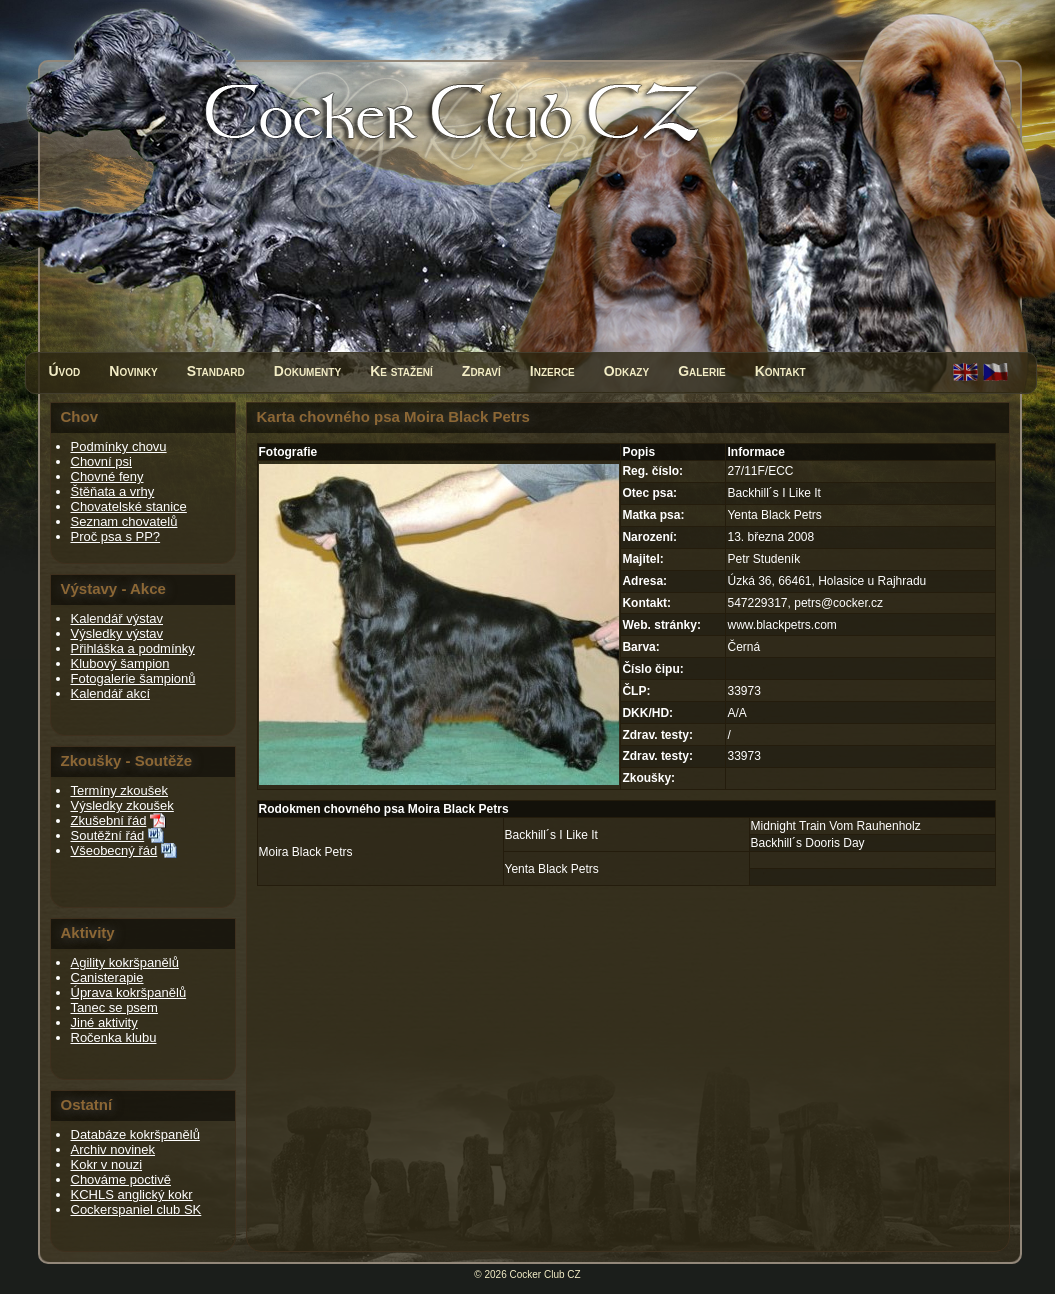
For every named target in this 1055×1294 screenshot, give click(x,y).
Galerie (702, 371)
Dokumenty (307, 371)
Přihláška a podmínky (133, 648)
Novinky (133, 371)
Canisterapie (107, 977)
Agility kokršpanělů (125, 962)
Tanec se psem (114, 1007)
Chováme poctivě (121, 1179)
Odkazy (626, 371)
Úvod (65, 371)
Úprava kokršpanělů (129, 992)
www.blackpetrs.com (781, 625)
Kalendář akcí (111, 693)
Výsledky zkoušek (122, 805)
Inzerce (552, 371)
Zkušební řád (109, 820)
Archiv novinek (113, 1149)
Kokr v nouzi (107, 1164)
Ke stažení (401, 371)
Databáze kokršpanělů (135, 1134)
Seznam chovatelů (124, 521)
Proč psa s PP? (116, 536)
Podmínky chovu (119, 446)
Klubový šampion (120, 663)
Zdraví (481, 371)
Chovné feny (107, 476)
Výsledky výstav (117, 633)
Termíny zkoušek (120, 790)
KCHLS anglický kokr (132, 1194)
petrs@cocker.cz (838, 603)
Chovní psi (101, 461)
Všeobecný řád (114, 850)
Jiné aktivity (104, 1022)
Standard (216, 371)
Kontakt (780, 371)
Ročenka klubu (114, 1037)
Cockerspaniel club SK (136, 1209)
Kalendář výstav (117, 618)
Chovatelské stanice (129, 506)
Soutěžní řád (108, 835)
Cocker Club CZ (545, 1274)
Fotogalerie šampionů (133, 678)
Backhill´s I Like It (551, 835)
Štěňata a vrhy (113, 491)
